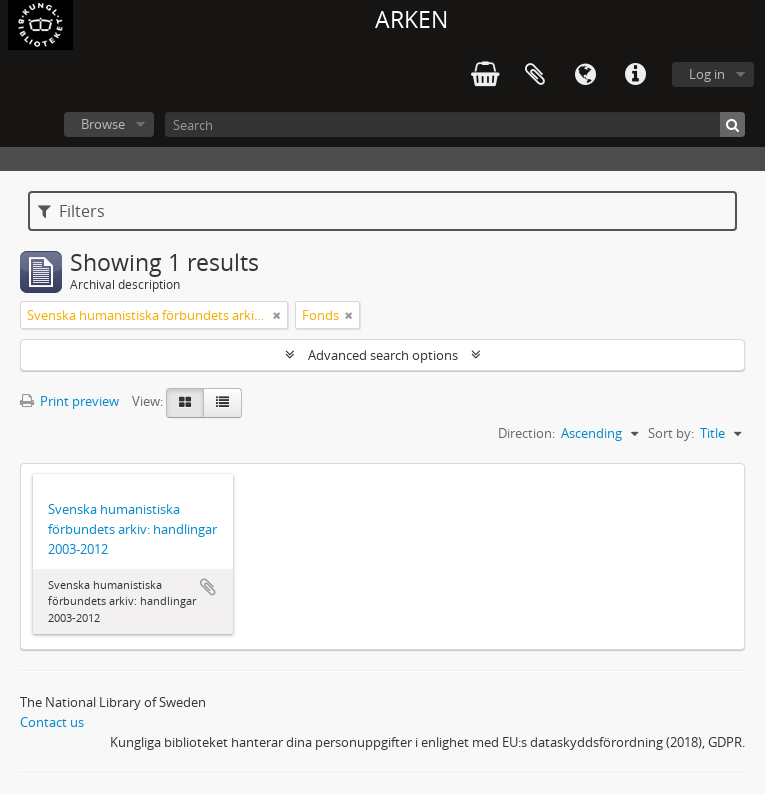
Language (585, 75)
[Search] (455, 124)
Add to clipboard (208, 587)
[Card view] (185, 403)
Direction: (526, 433)
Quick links (635, 75)
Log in (707, 74)
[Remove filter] (277, 315)
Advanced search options (383, 355)
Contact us (52, 722)
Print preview (69, 401)
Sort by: (671, 433)
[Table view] (222, 403)
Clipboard (535, 75)
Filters (71, 211)
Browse (103, 124)
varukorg (485, 75)
